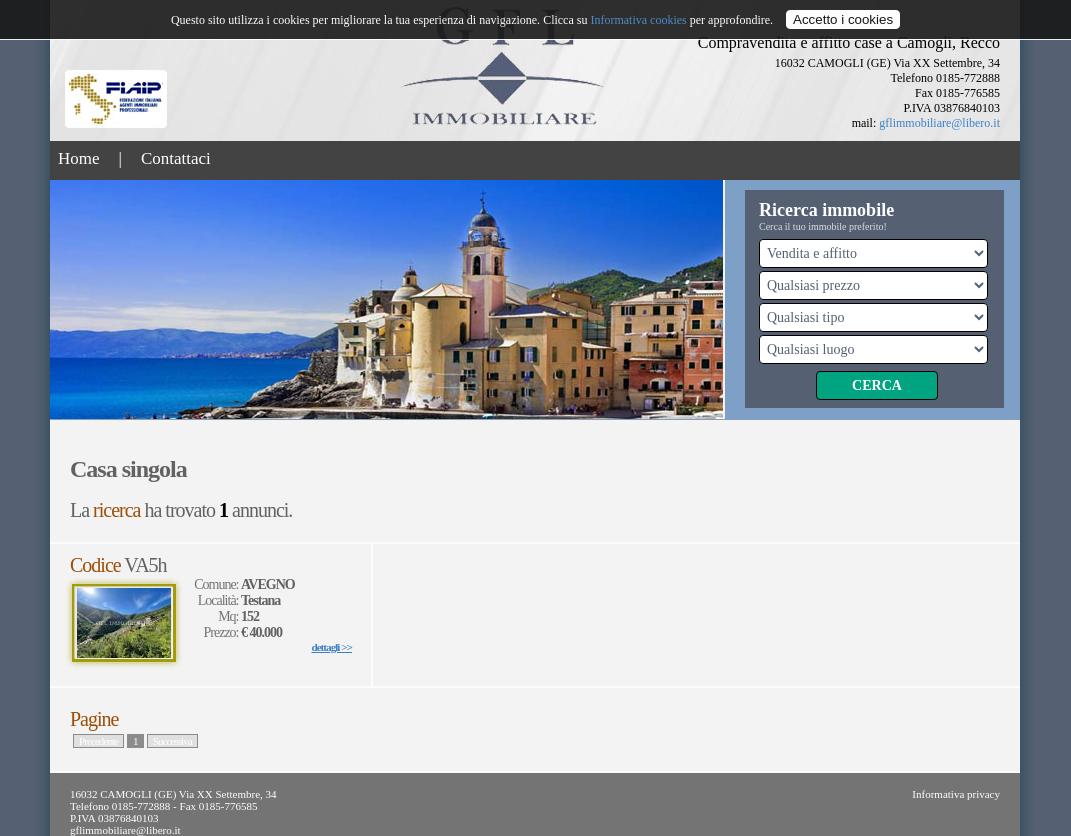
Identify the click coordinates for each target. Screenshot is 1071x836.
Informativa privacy (956, 794)
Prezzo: (222, 632)
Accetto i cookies (843, 19)
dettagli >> (331, 647)
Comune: (217, 584)
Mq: (229, 616)
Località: (219, 600)
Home (79, 158)
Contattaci (176, 158)
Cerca (877, 385)
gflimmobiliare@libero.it (939, 123)
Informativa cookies (638, 20)
